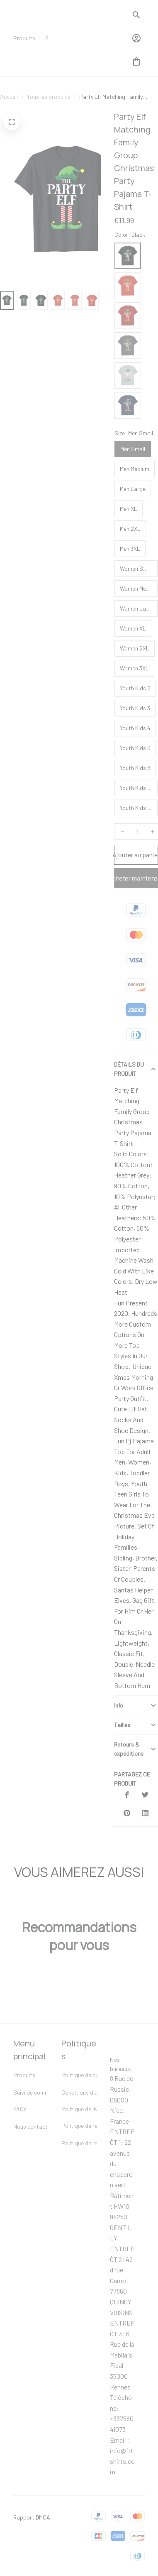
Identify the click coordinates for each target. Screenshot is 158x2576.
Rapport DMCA (31, 2510)
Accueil (9, 109)
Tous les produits (48, 109)
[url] (95, 2455)
